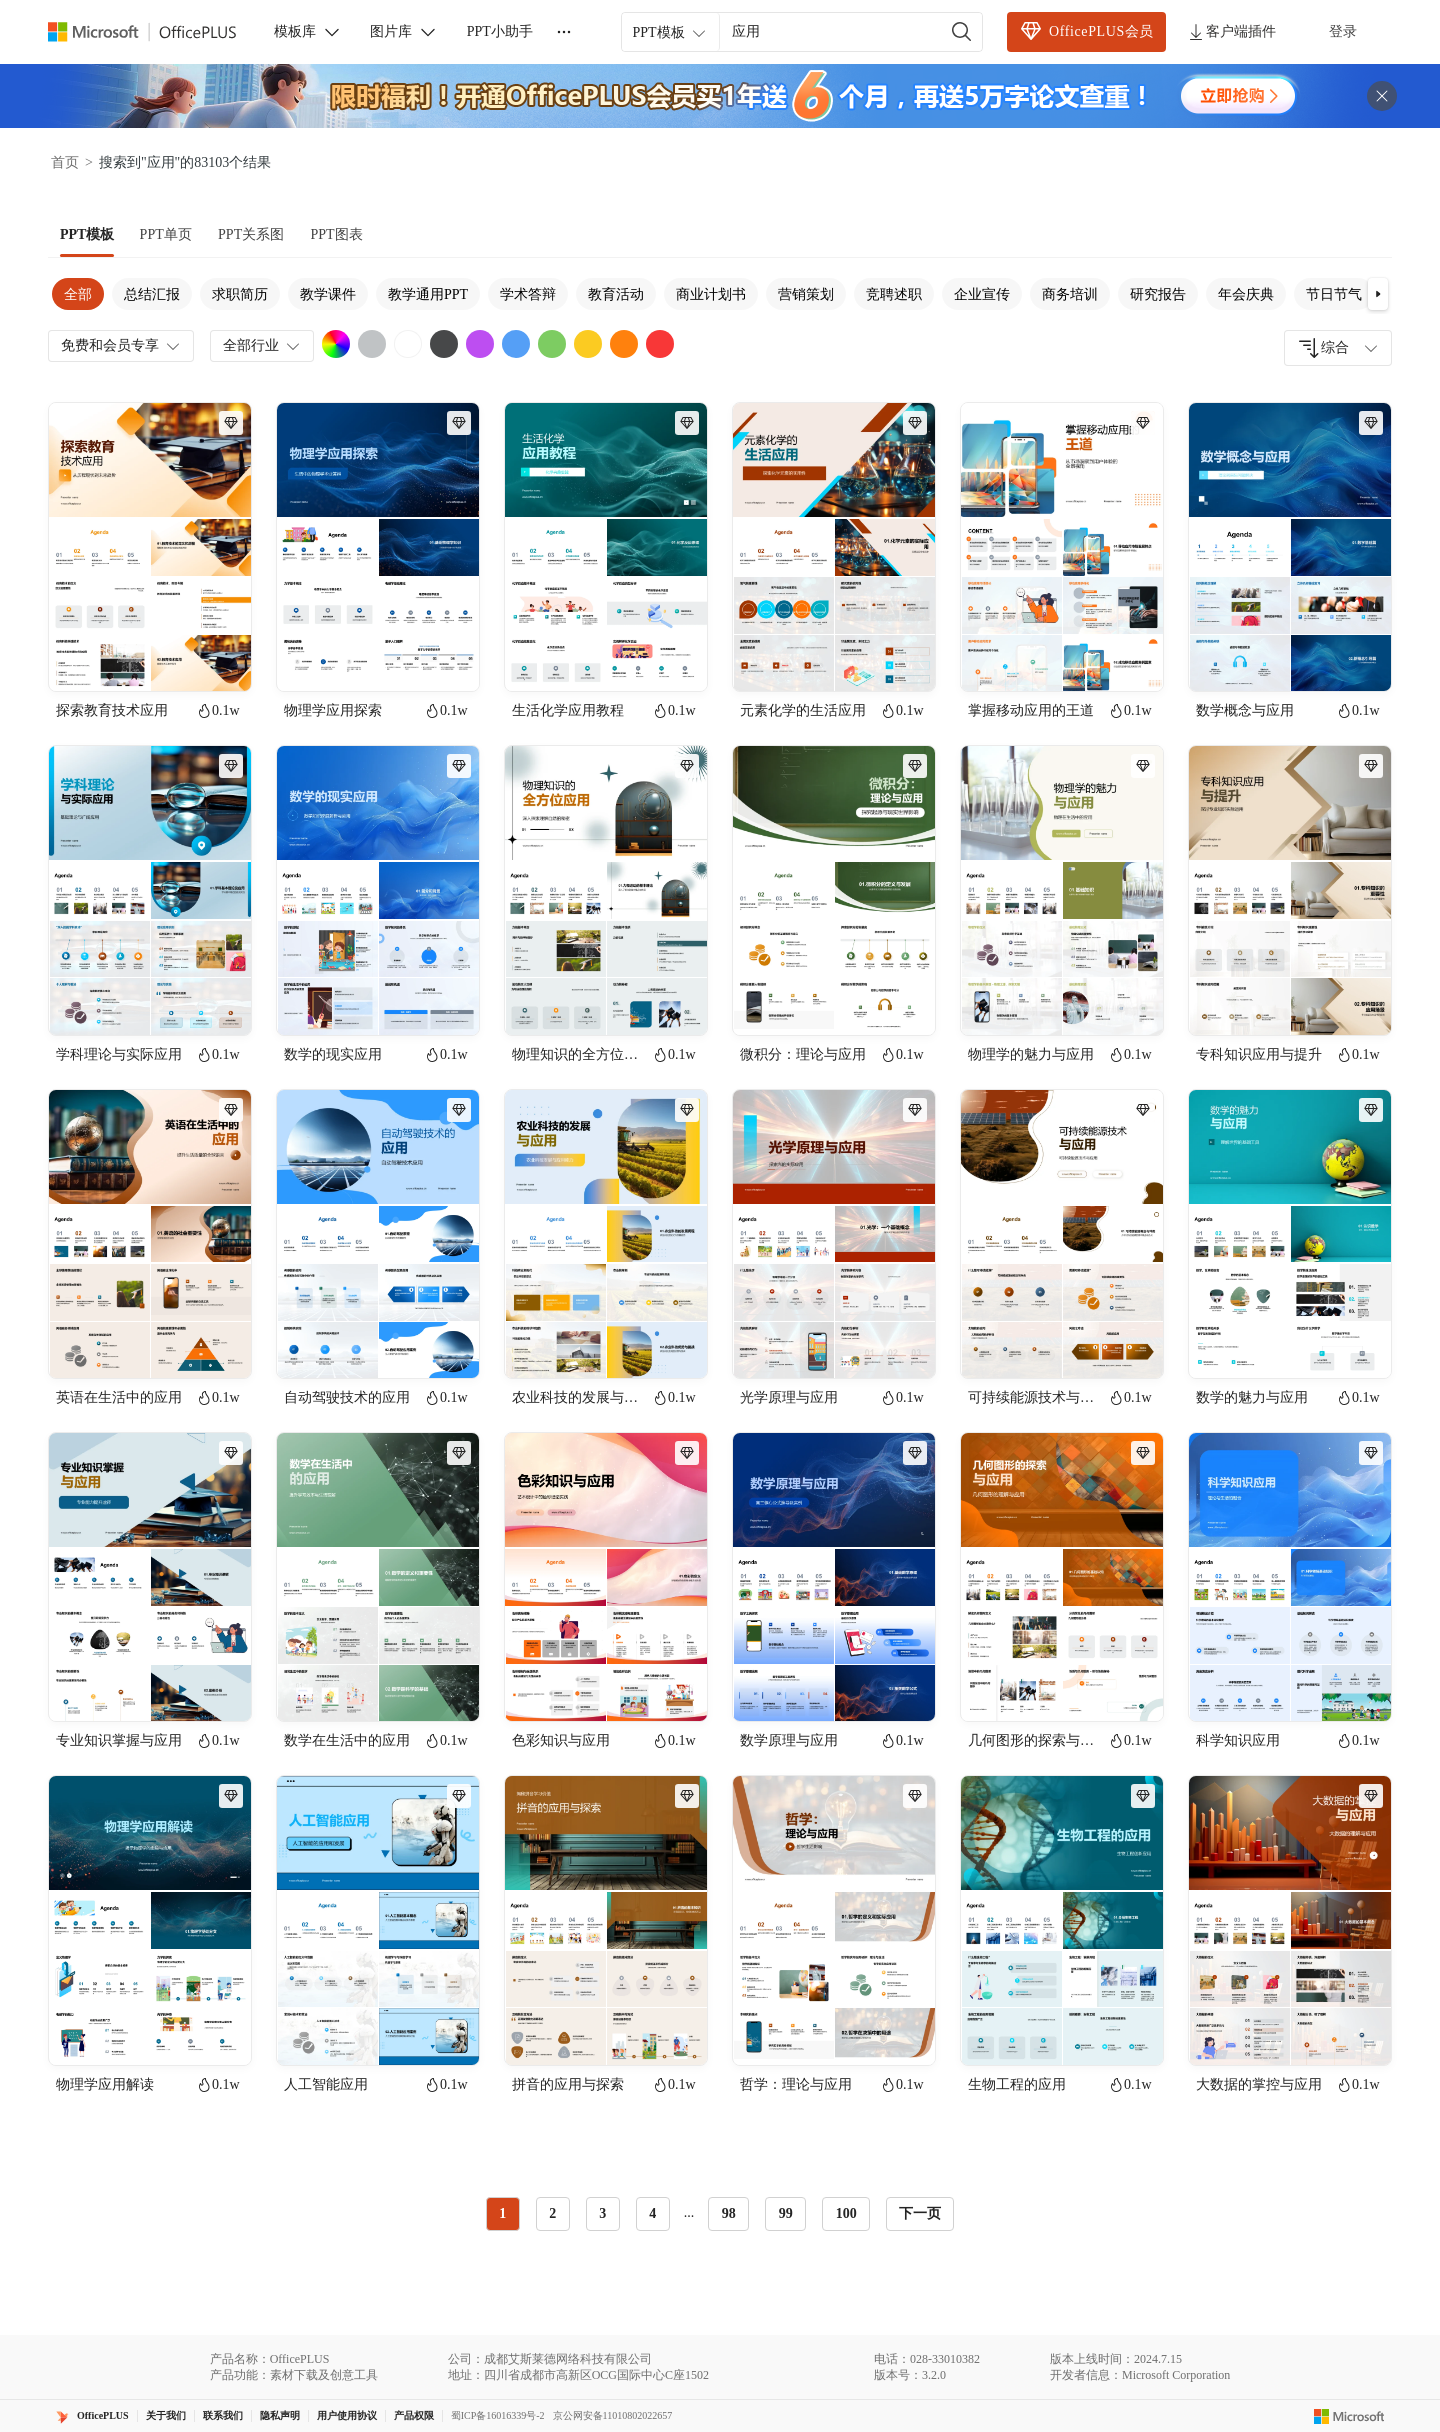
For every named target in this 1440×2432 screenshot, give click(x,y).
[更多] (564, 32)
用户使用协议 (347, 2415)
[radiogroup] (678, 2214)
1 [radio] (502, 2213)
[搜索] (962, 32)
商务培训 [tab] (1070, 294)
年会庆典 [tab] (1246, 294)
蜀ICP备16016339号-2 (498, 2415)
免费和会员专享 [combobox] (122, 346)
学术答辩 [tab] (528, 294)
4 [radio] (652, 2213)
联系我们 (223, 2415)
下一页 (920, 2213)
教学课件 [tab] (328, 294)
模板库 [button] (308, 32)
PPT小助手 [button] (500, 31)
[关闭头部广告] (1382, 96)
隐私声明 (280, 2415)
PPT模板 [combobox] (670, 33)
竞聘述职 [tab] (894, 294)
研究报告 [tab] (1158, 294)
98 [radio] (729, 2213)
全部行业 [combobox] (263, 346)
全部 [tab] (78, 294)
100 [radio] (846, 2213)
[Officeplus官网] (154, 32)
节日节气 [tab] (1334, 294)
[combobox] (1338, 348)
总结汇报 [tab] (152, 294)
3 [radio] (602, 2213)
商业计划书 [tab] (711, 294)
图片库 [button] (404, 32)
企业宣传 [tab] (982, 294)
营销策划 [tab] (806, 294)
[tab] (87, 235)
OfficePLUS (103, 2415)
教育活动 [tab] (616, 294)
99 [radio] (786, 2213)
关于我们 (166, 2415)
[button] (1378, 294)
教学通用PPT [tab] (428, 294)
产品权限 (414, 2415)
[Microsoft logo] (1349, 2416)
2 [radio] (552, 2213)
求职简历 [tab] (240, 294)
